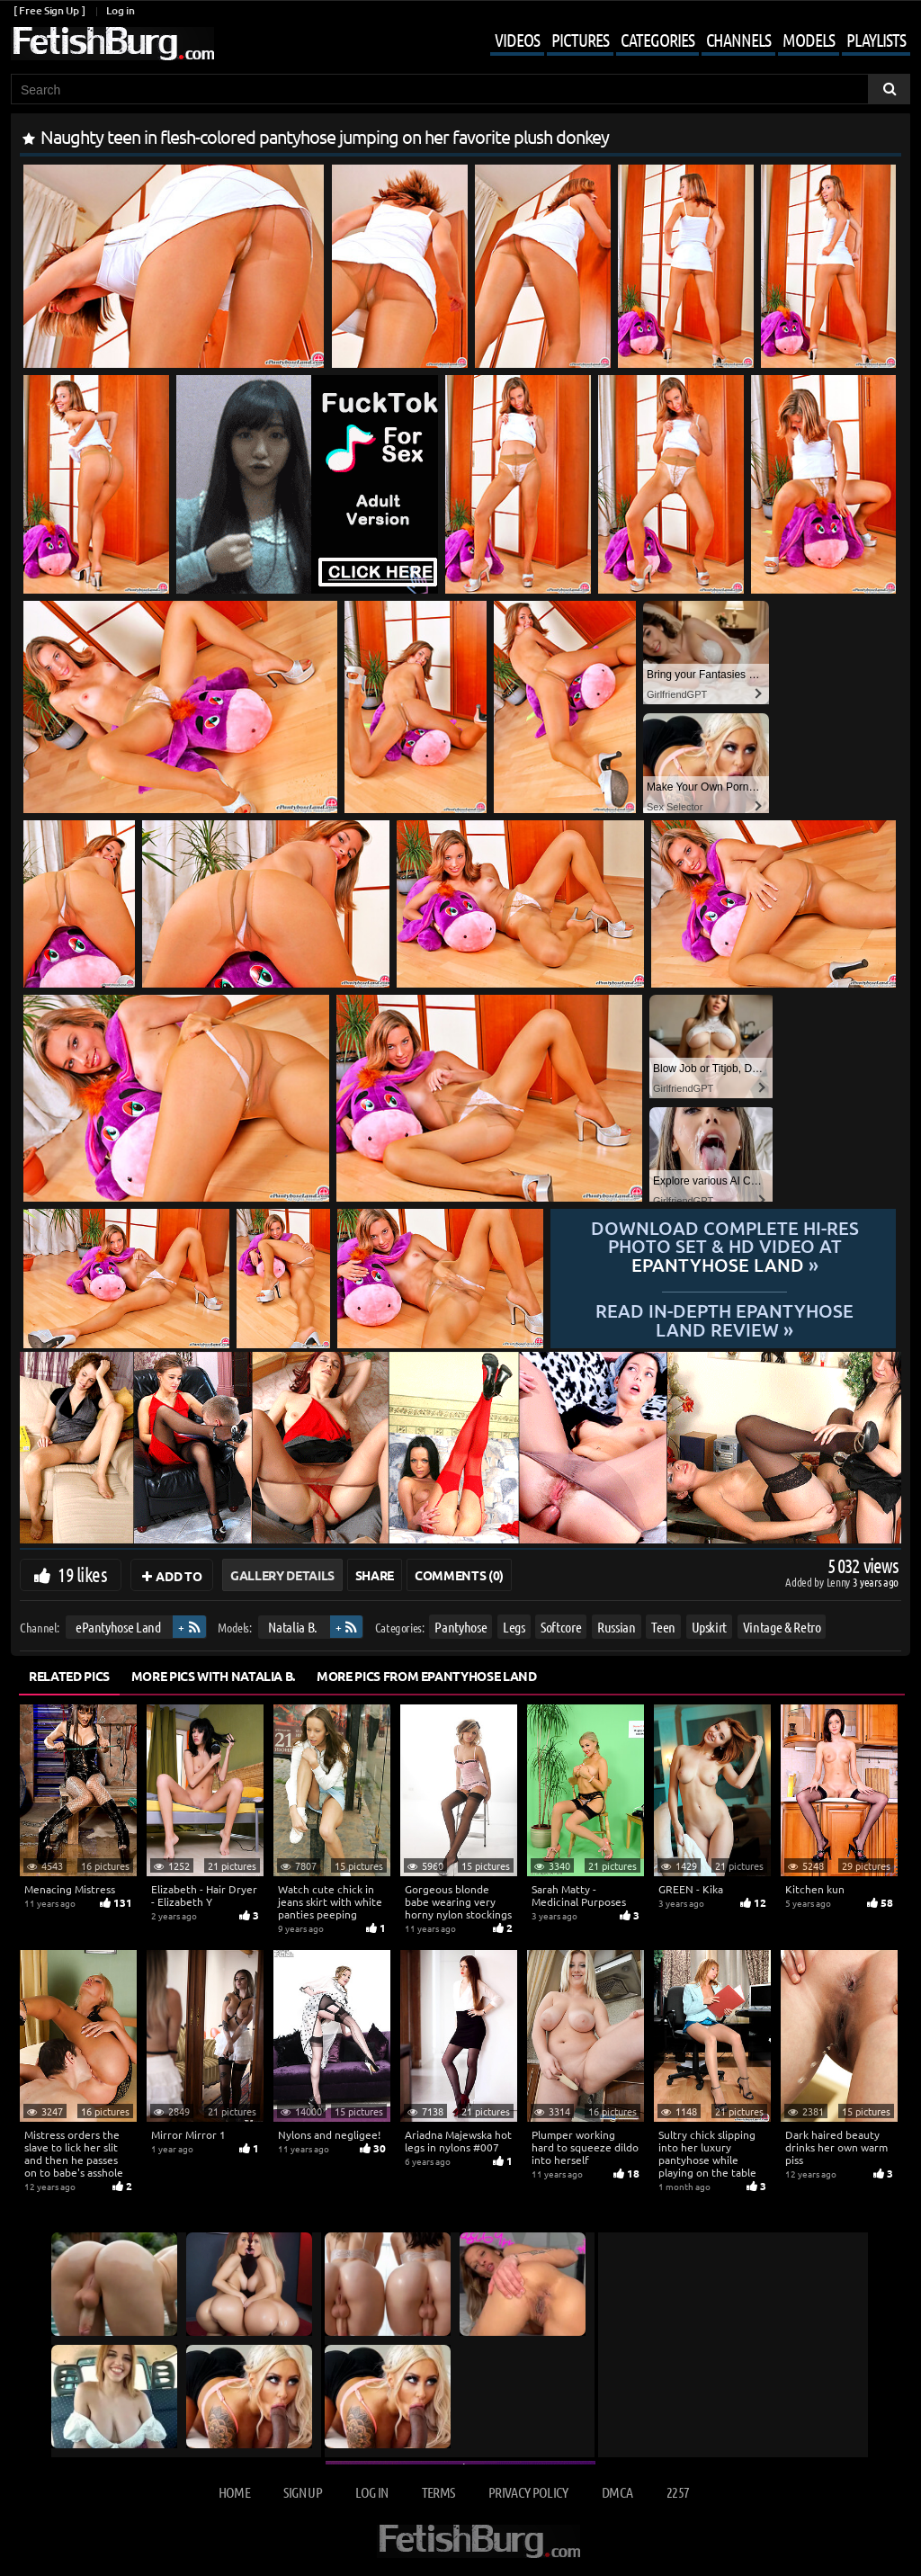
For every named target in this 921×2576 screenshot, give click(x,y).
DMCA (617, 2491)
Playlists (876, 39)
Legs (514, 1626)
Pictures (580, 39)
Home (234, 2491)
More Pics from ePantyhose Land (427, 1676)
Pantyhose (460, 1626)
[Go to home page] (112, 43)
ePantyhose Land (118, 1626)
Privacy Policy (528, 2491)
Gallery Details (282, 1575)
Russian (616, 1626)
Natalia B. (292, 1626)
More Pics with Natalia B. (213, 1676)
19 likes (82, 1574)
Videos (517, 39)
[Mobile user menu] (686, 41)
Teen (663, 1626)
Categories (657, 39)
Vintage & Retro (782, 1626)
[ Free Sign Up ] (49, 10)
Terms (438, 2491)
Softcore (561, 1626)
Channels (738, 39)
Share (374, 1575)
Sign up (302, 2491)
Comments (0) (459, 1575)
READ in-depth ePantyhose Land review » (724, 1318)
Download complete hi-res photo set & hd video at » (723, 1246)
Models (808, 39)
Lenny (840, 1581)
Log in (120, 10)
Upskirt (710, 1626)
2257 (677, 2491)
